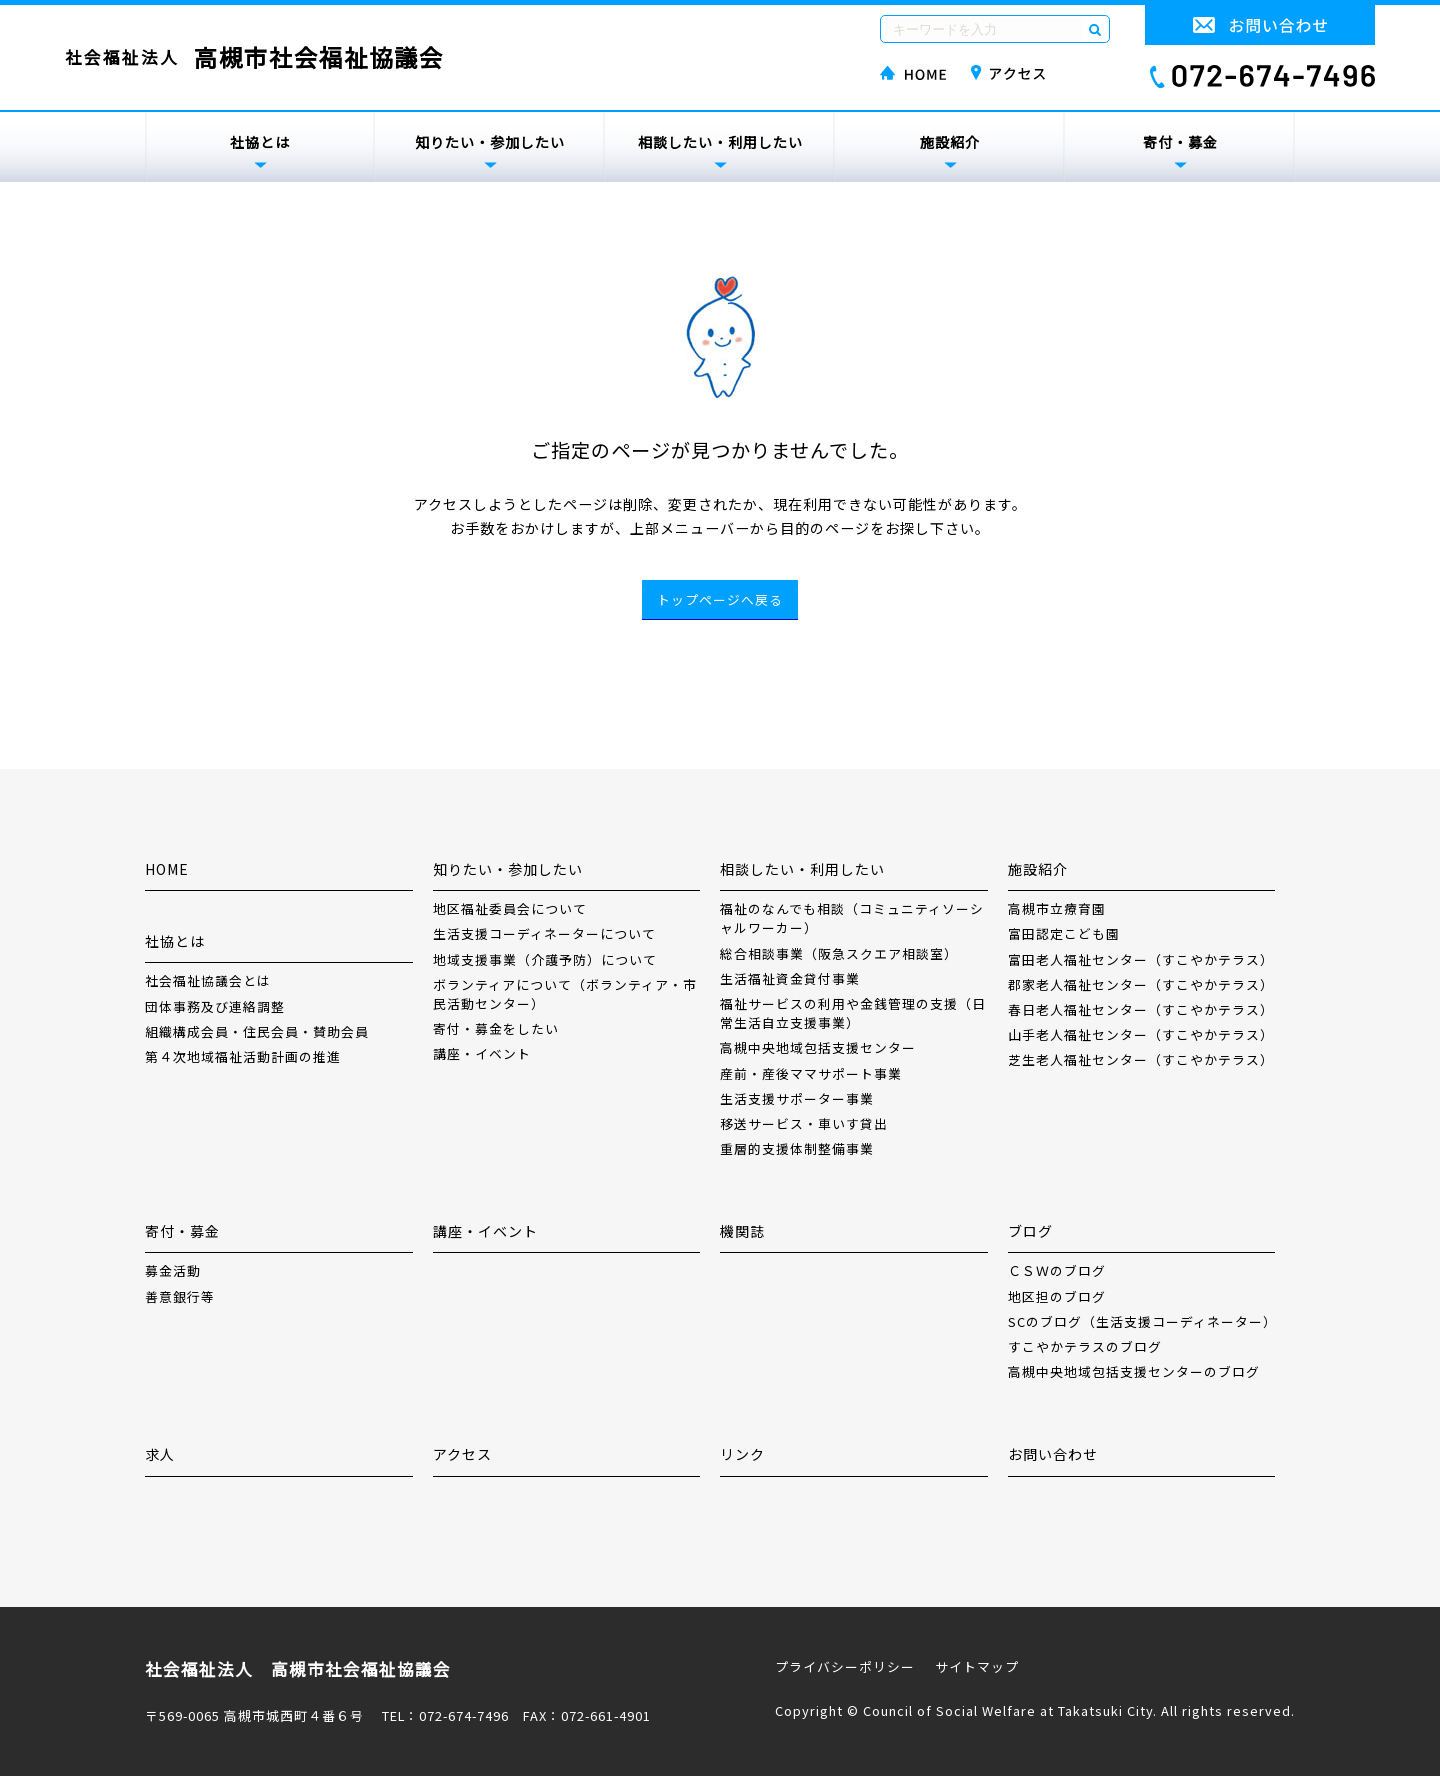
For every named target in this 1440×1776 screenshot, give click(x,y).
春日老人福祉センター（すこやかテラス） (1141, 1009)
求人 (160, 1454)
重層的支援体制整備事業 (797, 1148)
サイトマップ (977, 1666)
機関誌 (742, 1231)
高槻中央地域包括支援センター (818, 1047)
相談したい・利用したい (720, 142)
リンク (742, 1454)
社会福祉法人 (254, 57)
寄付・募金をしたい (496, 1028)
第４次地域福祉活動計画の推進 (243, 1056)
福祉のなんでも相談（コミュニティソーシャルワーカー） (852, 918)
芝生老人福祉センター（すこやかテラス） (1141, 1059)
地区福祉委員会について (510, 908)
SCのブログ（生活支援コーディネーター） (1142, 1321)
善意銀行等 (180, 1296)
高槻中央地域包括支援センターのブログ (1134, 1371)
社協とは (260, 142)
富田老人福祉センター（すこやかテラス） (1141, 959)
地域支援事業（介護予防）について (545, 959)
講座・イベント (482, 1053)
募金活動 (173, 1270)
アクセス (462, 1454)
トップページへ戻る (720, 599)
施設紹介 (950, 142)
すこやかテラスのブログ (1085, 1346)
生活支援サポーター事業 (797, 1098)
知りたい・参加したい (490, 142)
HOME (167, 869)
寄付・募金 (1180, 142)
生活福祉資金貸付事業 (790, 978)
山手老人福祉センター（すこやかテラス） (1141, 1034)
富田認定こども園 (1064, 933)
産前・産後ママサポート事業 (811, 1073)
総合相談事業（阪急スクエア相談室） (839, 953)
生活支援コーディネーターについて (544, 933)
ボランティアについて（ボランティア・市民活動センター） (565, 994)
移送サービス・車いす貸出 (804, 1123)
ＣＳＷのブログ (1057, 1270)
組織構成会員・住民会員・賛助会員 (257, 1031)
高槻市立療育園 (1057, 908)
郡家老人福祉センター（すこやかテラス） (1141, 984)
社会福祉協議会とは (208, 980)
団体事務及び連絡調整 (215, 1006)
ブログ (1030, 1231)
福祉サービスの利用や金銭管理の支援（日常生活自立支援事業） (853, 1013)
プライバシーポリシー (845, 1666)
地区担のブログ (1057, 1296)
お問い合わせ (1053, 1454)
